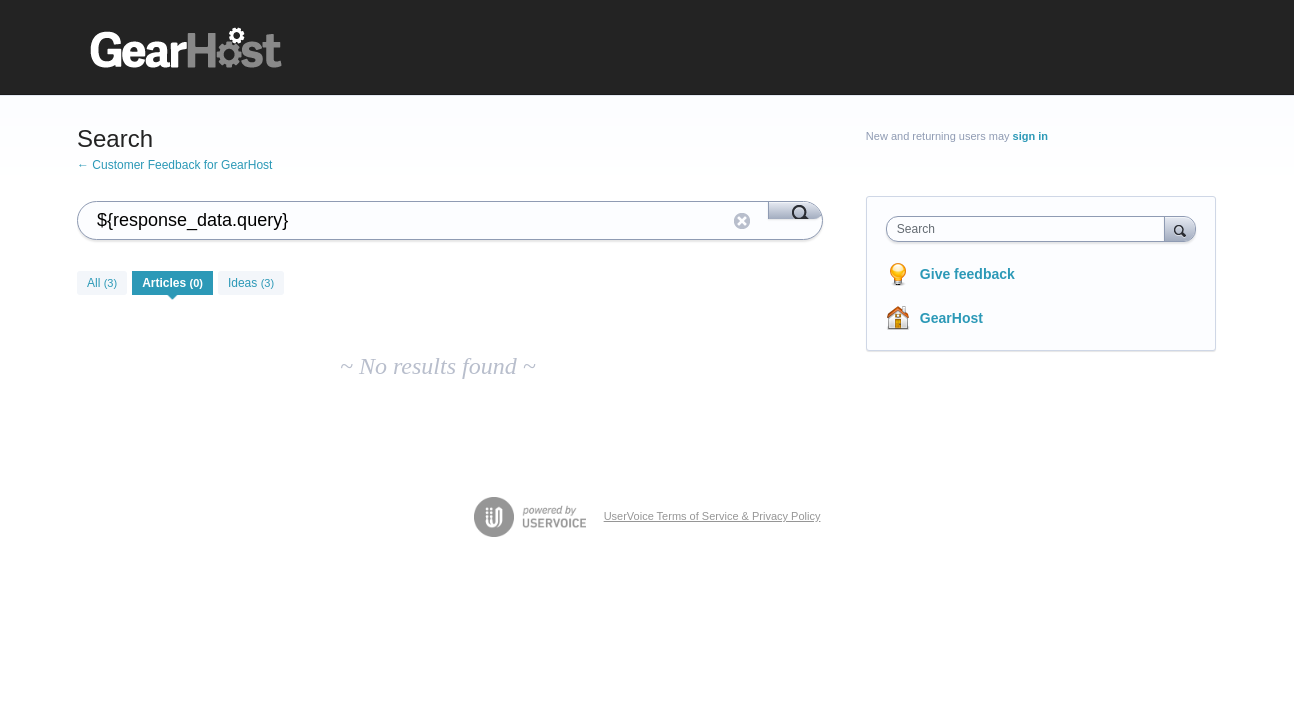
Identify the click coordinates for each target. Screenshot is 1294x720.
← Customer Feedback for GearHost (174, 165)
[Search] (795, 210)
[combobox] (1030, 229)
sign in (1030, 136)
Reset (742, 221)
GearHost (951, 318)
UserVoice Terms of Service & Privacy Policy (712, 516)
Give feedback (967, 274)
